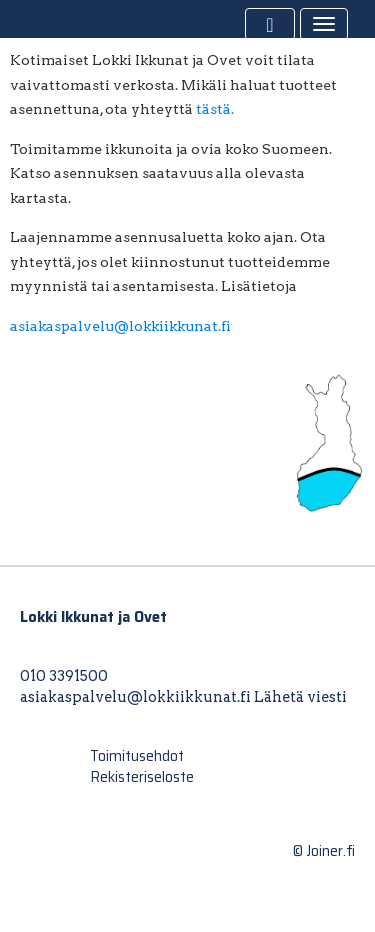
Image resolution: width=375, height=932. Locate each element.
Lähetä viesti (300, 697)
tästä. (215, 109)
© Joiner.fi (324, 851)
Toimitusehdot (137, 756)
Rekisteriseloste (142, 777)
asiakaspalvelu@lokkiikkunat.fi (120, 326)
